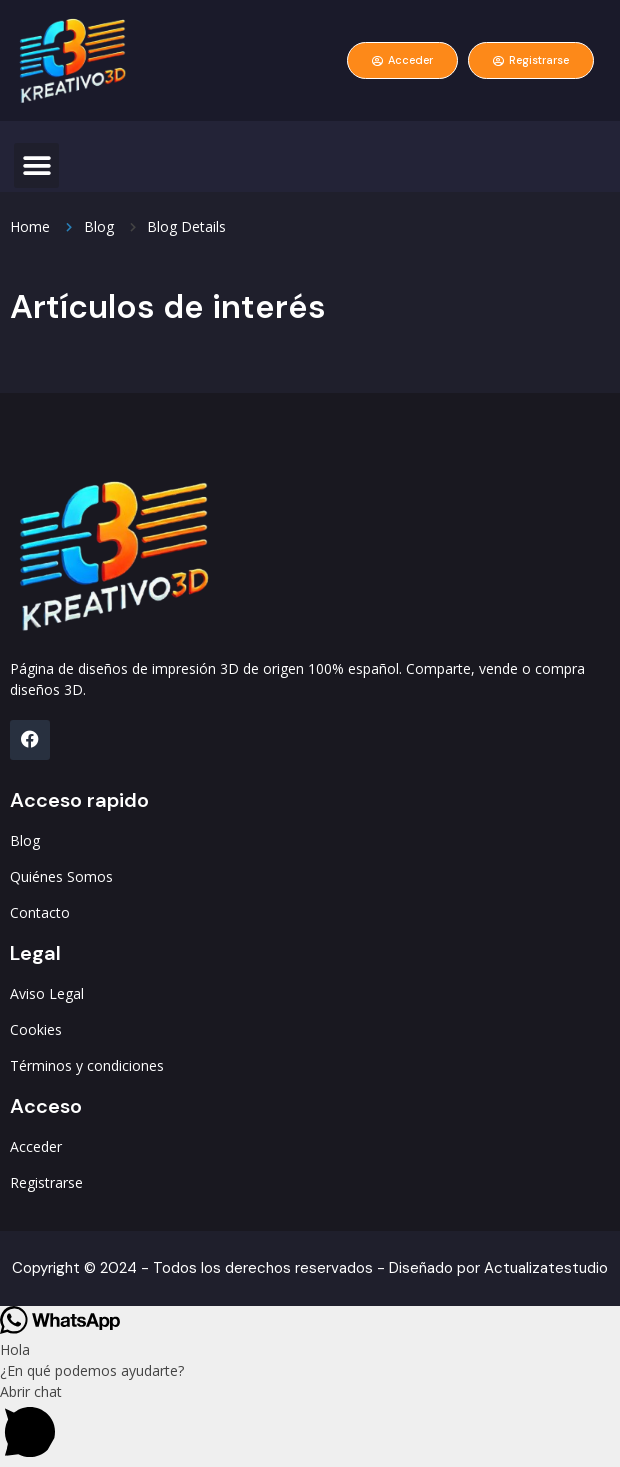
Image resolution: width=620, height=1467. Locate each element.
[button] (36, 165)
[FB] (30, 740)
